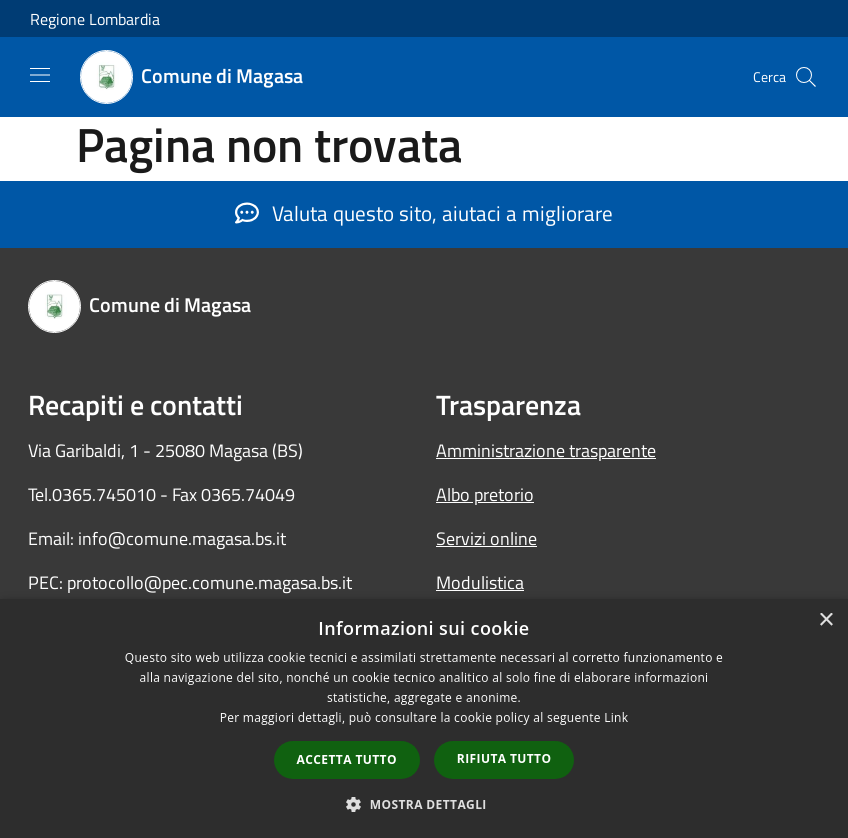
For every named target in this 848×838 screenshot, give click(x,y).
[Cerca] (806, 77)
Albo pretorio (485, 494)
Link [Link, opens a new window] (616, 717)
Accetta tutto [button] (347, 759)
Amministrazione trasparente (546, 450)
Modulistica (480, 582)
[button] (424, 804)
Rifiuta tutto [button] (504, 758)
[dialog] (424, 718)
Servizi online (486, 538)
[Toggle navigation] (40, 75)
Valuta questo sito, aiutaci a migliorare (424, 213)
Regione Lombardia (95, 19)
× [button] (825, 620)
